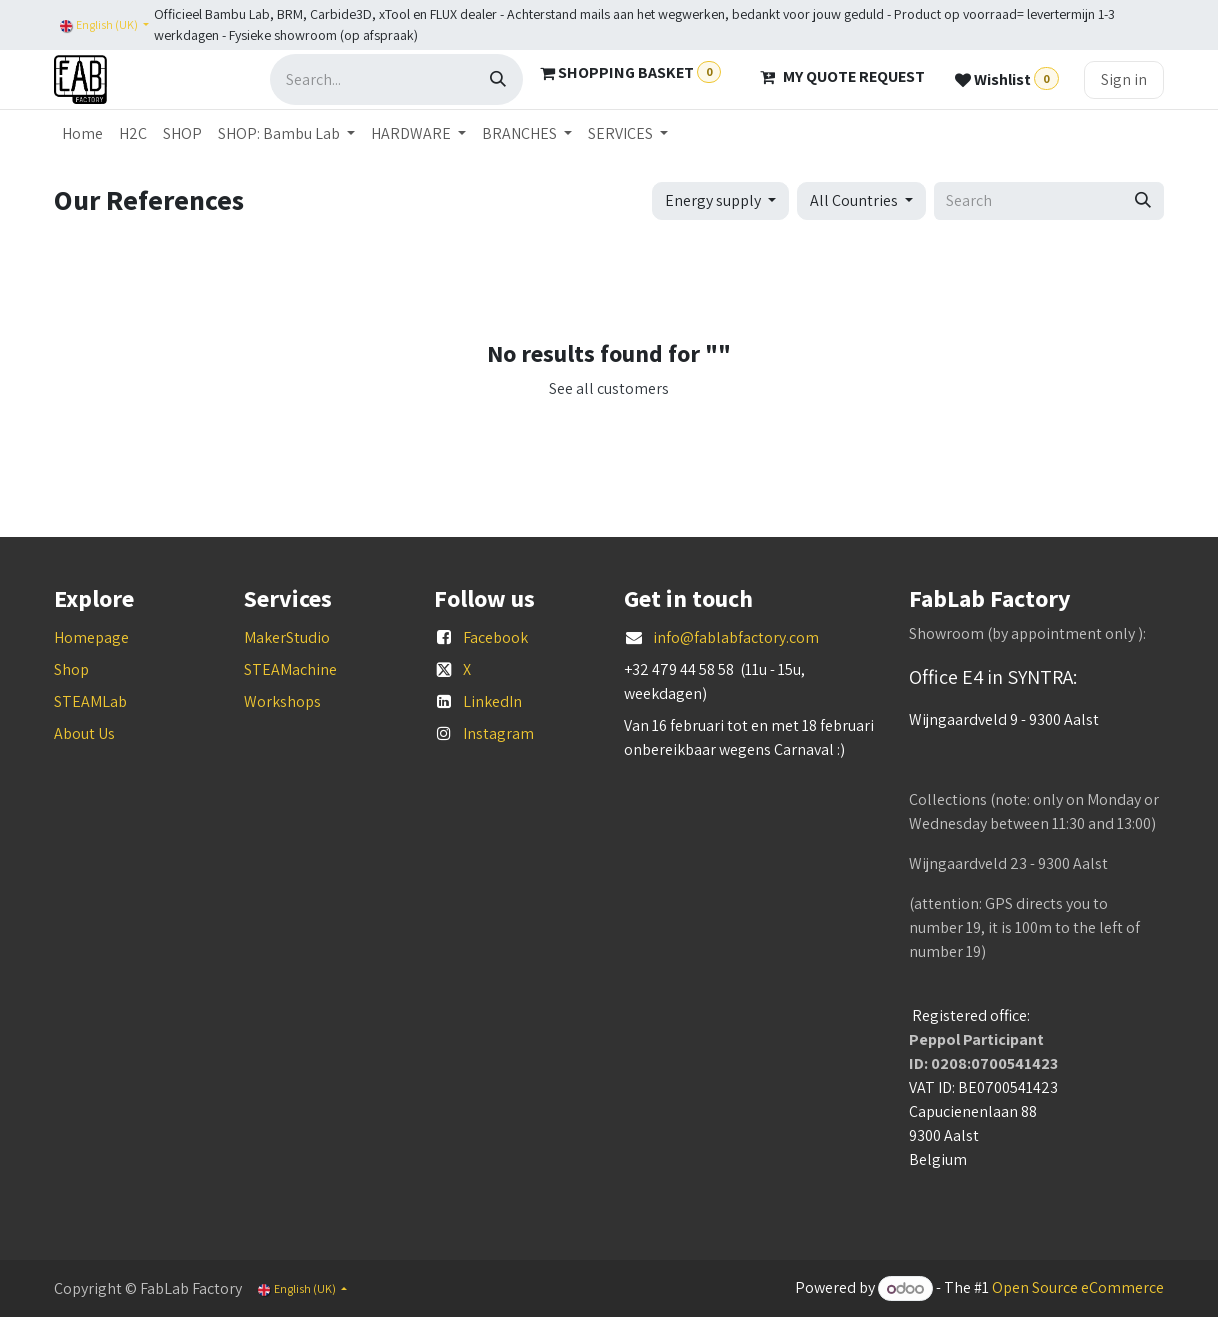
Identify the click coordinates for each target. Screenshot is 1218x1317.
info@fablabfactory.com (736, 637)
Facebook (495, 637)
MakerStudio (287, 637)
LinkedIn (492, 701)
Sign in (1124, 79)
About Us (84, 733)
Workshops (282, 701)
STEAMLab (90, 701)
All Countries (854, 200)
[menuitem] (82, 134)
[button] (720, 201)
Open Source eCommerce (1078, 1288)
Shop (71, 669)
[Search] (498, 79)
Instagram (498, 733)
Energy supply (713, 200)
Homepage (91, 637)
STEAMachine (290, 669)
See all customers (609, 388)
